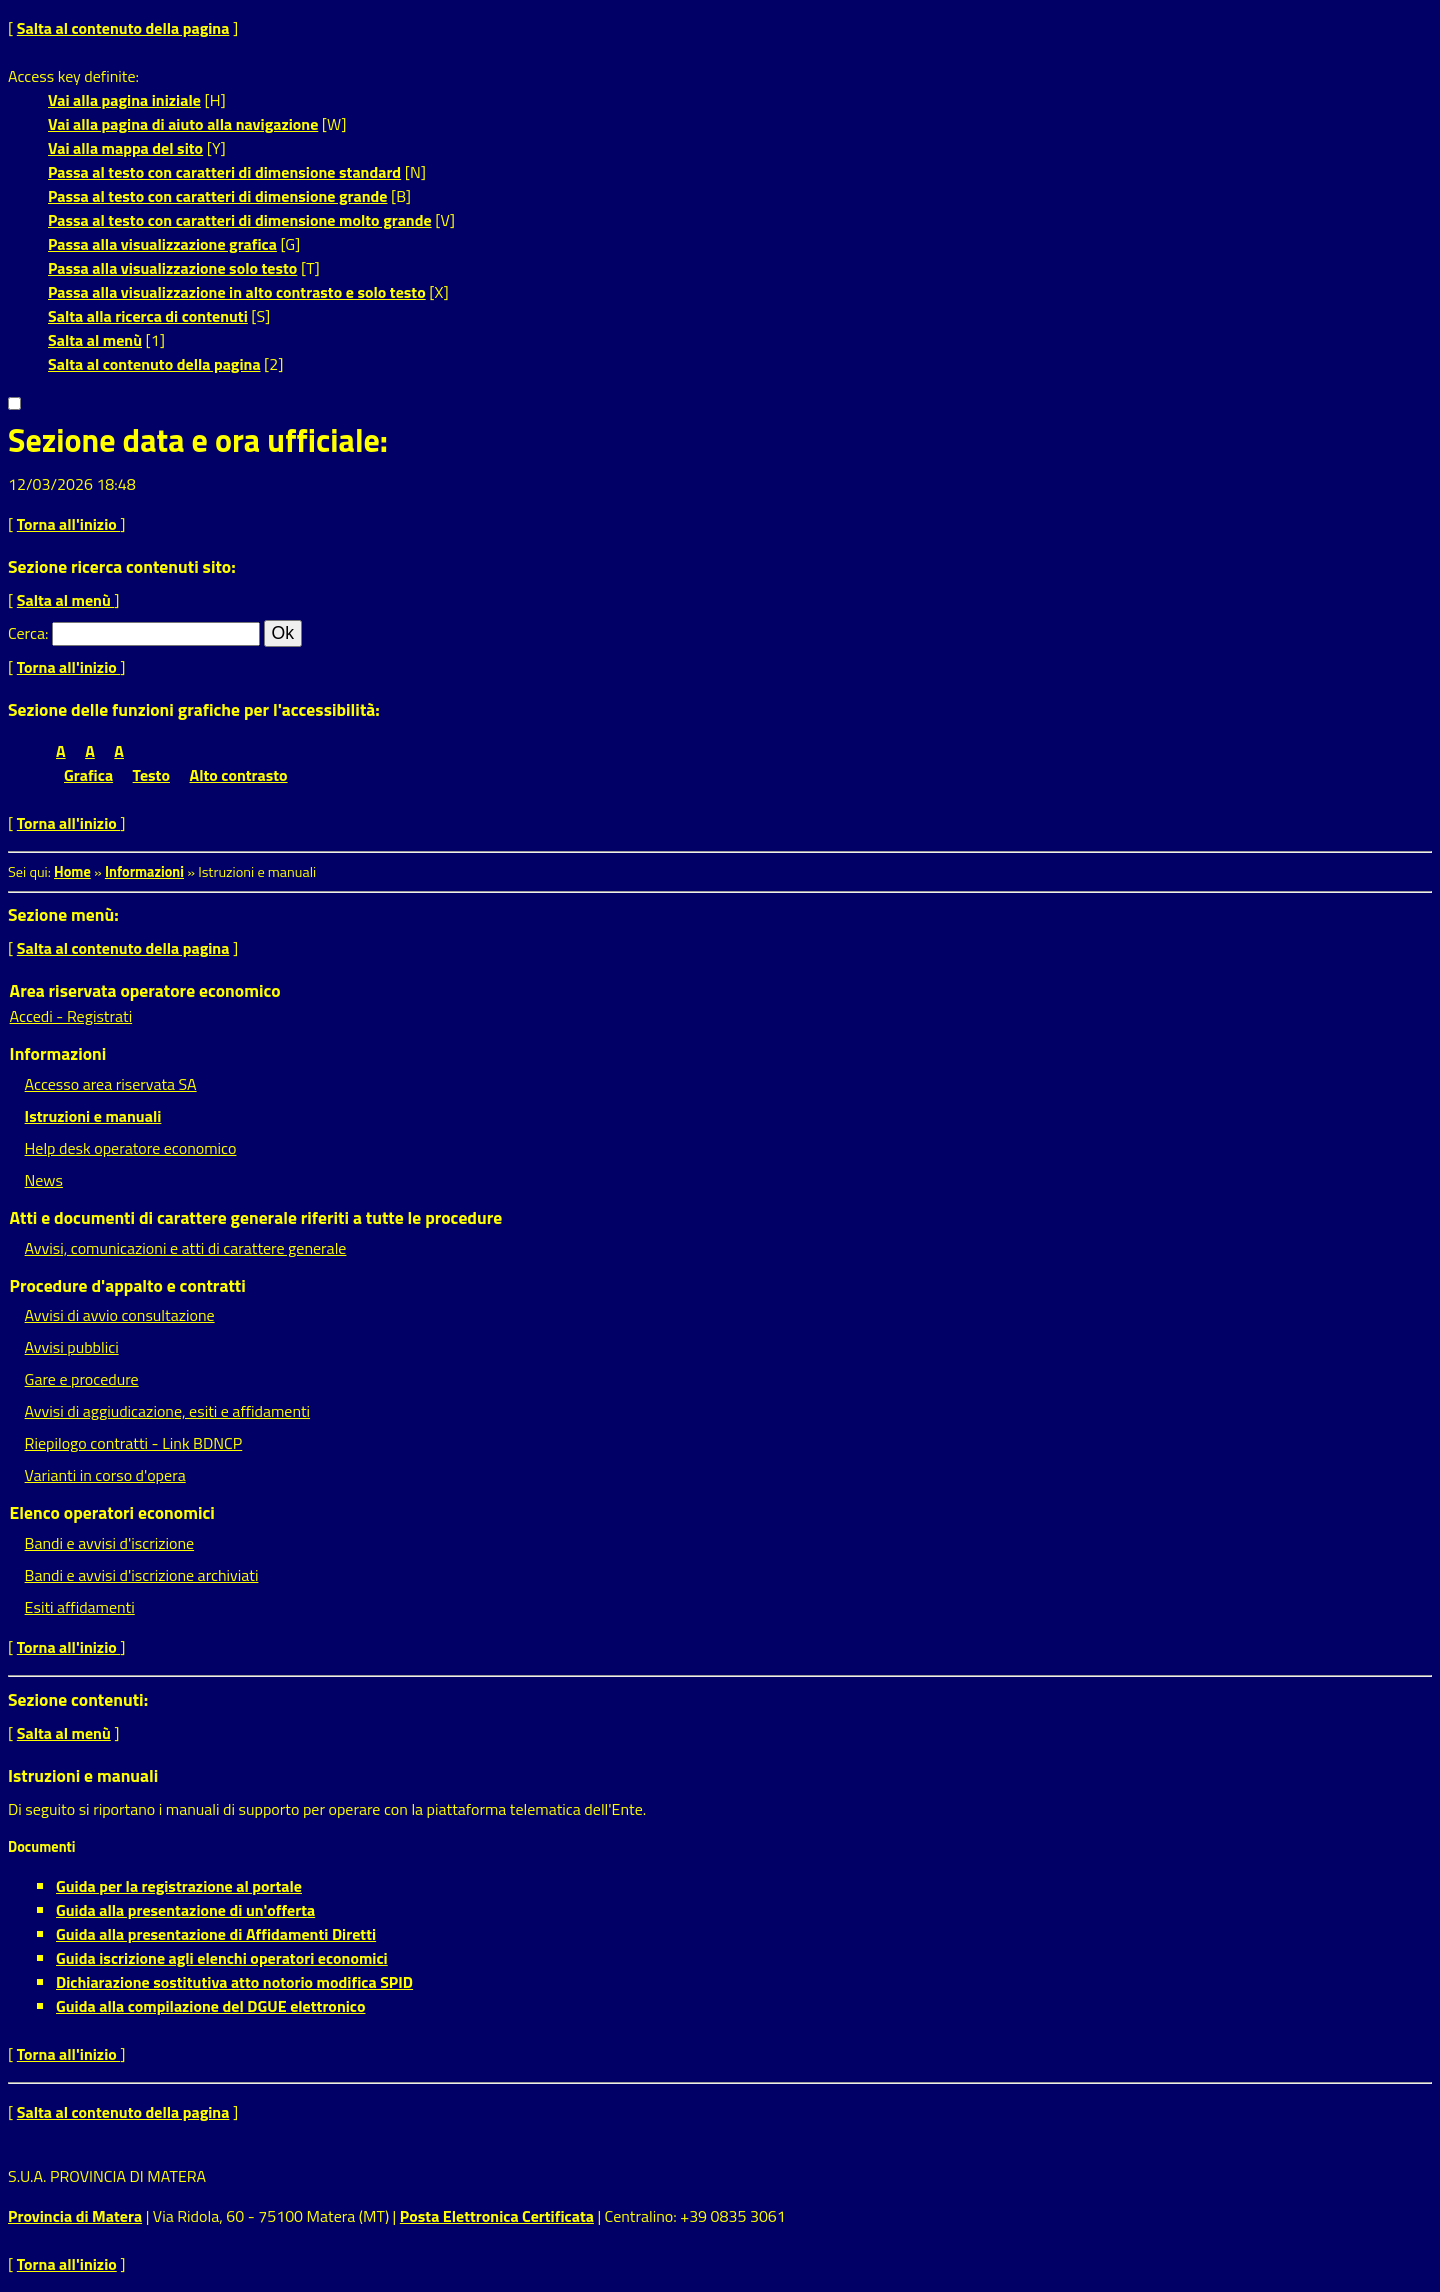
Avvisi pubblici (72, 1347)
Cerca (26, 633)
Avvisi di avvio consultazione (120, 1315)
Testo (151, 775)
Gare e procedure (82, 1379)
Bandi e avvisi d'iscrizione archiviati (142, 1575)
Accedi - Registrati (71, 1016)
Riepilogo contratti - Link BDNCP (134, 1443)
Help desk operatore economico (131, 1148)
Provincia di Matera (75, 2216)
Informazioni (144, 872)
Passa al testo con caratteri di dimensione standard (224, 172)
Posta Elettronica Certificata (497, 2216)
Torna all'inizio (69, 524)
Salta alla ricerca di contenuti (148, 316)
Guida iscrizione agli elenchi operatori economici (222, 1958)
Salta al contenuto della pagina (123, 28)
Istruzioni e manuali (93, 1116)
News (44, 1180)
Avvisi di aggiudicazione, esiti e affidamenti (168, 1411)
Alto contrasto (239, 775)
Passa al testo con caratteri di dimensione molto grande (240, 220)
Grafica (88, 775)
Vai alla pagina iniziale (124, 100)
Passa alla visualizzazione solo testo (172, 268)
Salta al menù (95, 340)
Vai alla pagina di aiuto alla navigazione (183, 124)
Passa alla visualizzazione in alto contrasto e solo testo (237, 292)
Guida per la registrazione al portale (179, 1886)
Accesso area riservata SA (111, 1084)
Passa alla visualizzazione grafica (162, 244)
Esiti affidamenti (80, 1607)
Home (72, 872)
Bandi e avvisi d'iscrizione (110, 1543)
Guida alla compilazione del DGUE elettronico (210, 2006)
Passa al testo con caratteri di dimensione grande (218, 196)
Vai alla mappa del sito (125, 148)
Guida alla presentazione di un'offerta (185, 1910)
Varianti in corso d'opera (105, 1475)
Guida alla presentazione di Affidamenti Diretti (216, 1934)
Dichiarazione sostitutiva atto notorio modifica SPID (234, 1982)
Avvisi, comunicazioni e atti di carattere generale (186, 1248)
